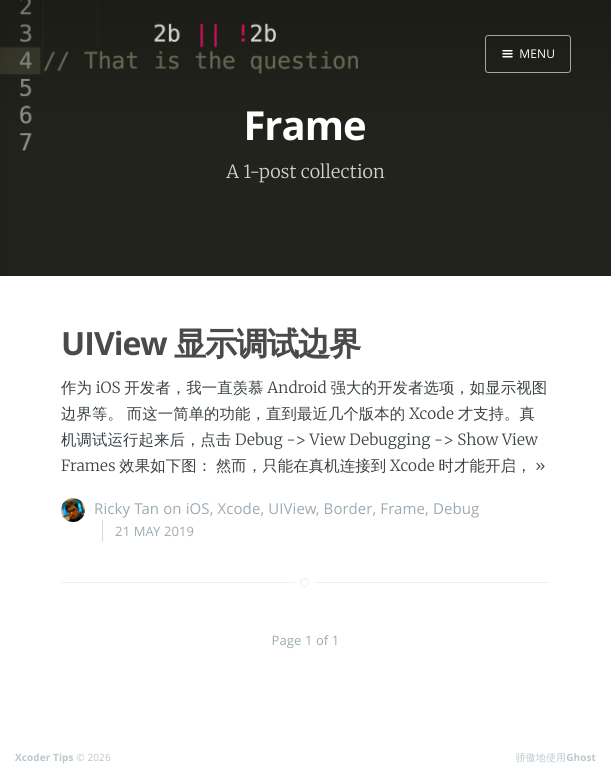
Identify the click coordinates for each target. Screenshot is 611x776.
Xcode (238, 509)
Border (348, 509)
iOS (198, 509)
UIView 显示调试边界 (210, 343)
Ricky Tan (126, 509)
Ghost (581, 757)
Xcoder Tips (44, 757)
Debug (456, 509)
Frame (402, 509)
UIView (292, 509)
